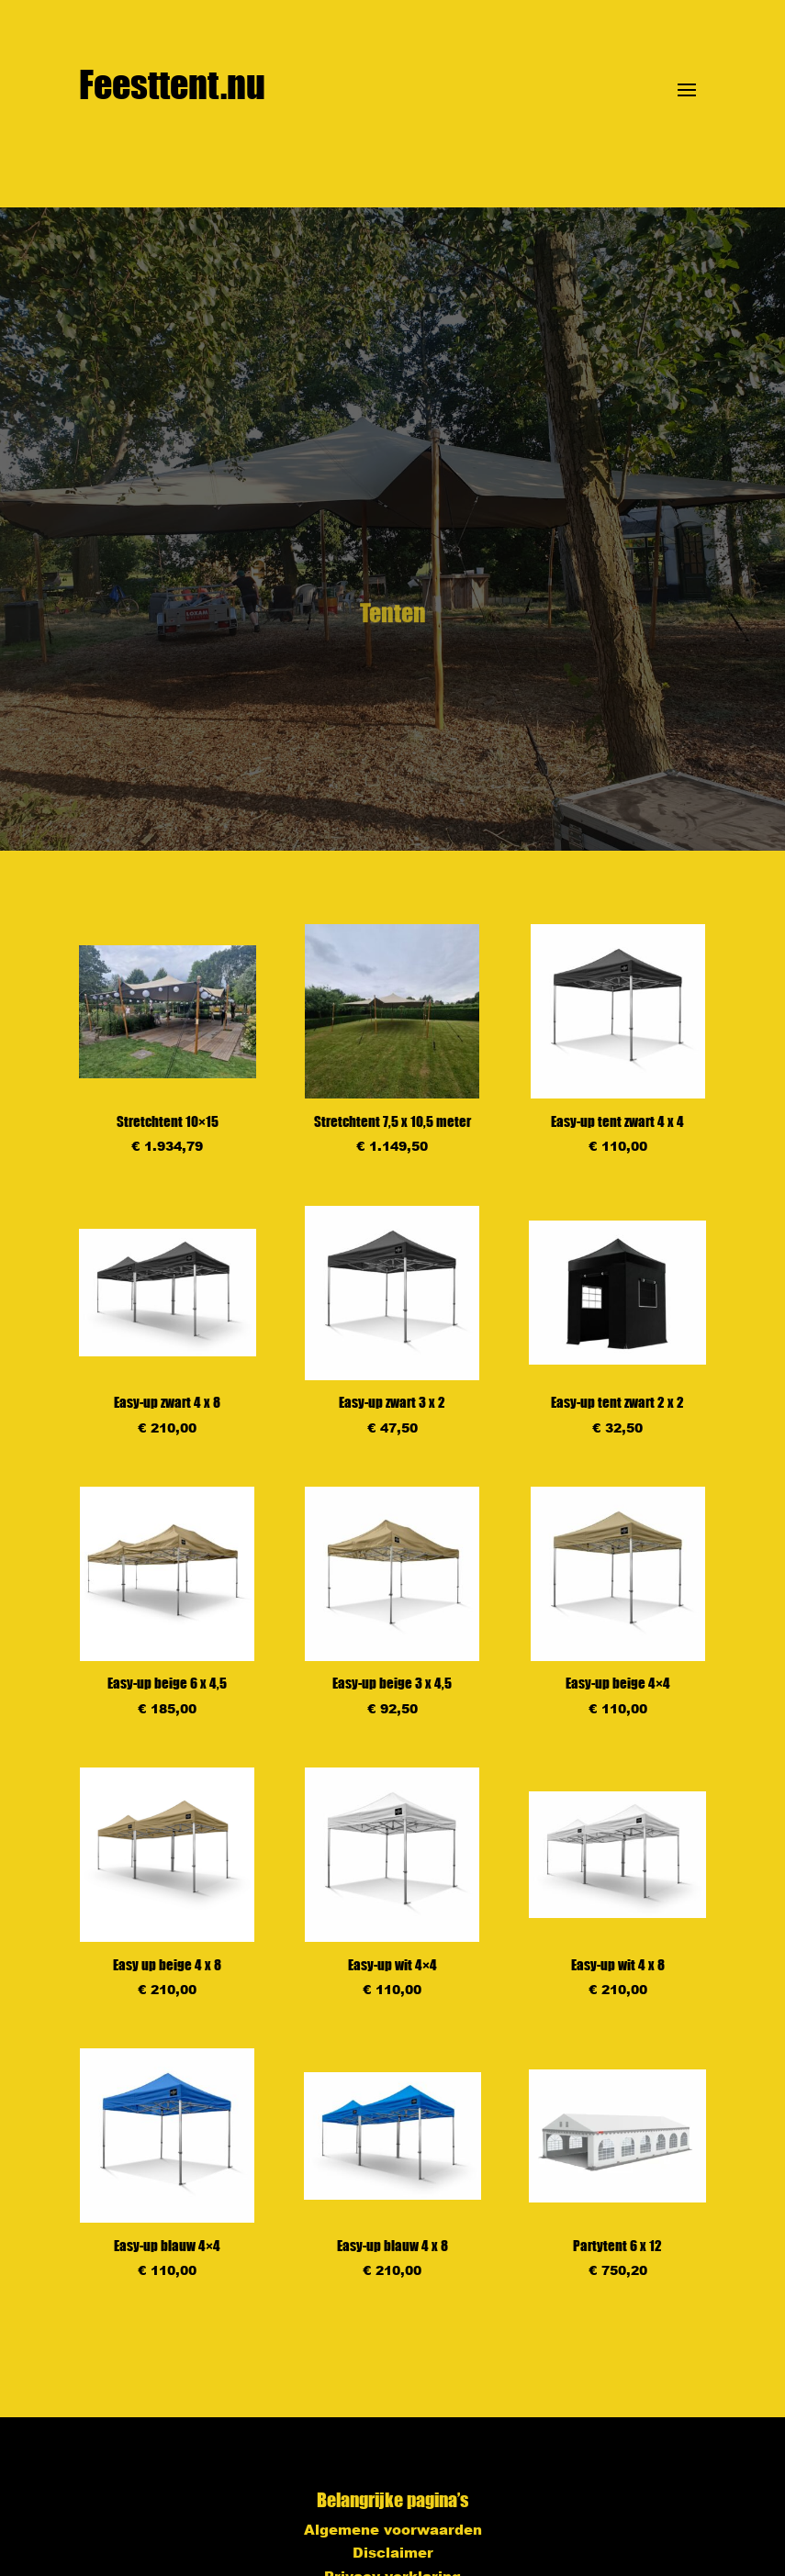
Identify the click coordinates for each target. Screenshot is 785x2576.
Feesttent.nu (172, 84)
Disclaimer (393, 2552)
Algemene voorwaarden (393, 2529)
